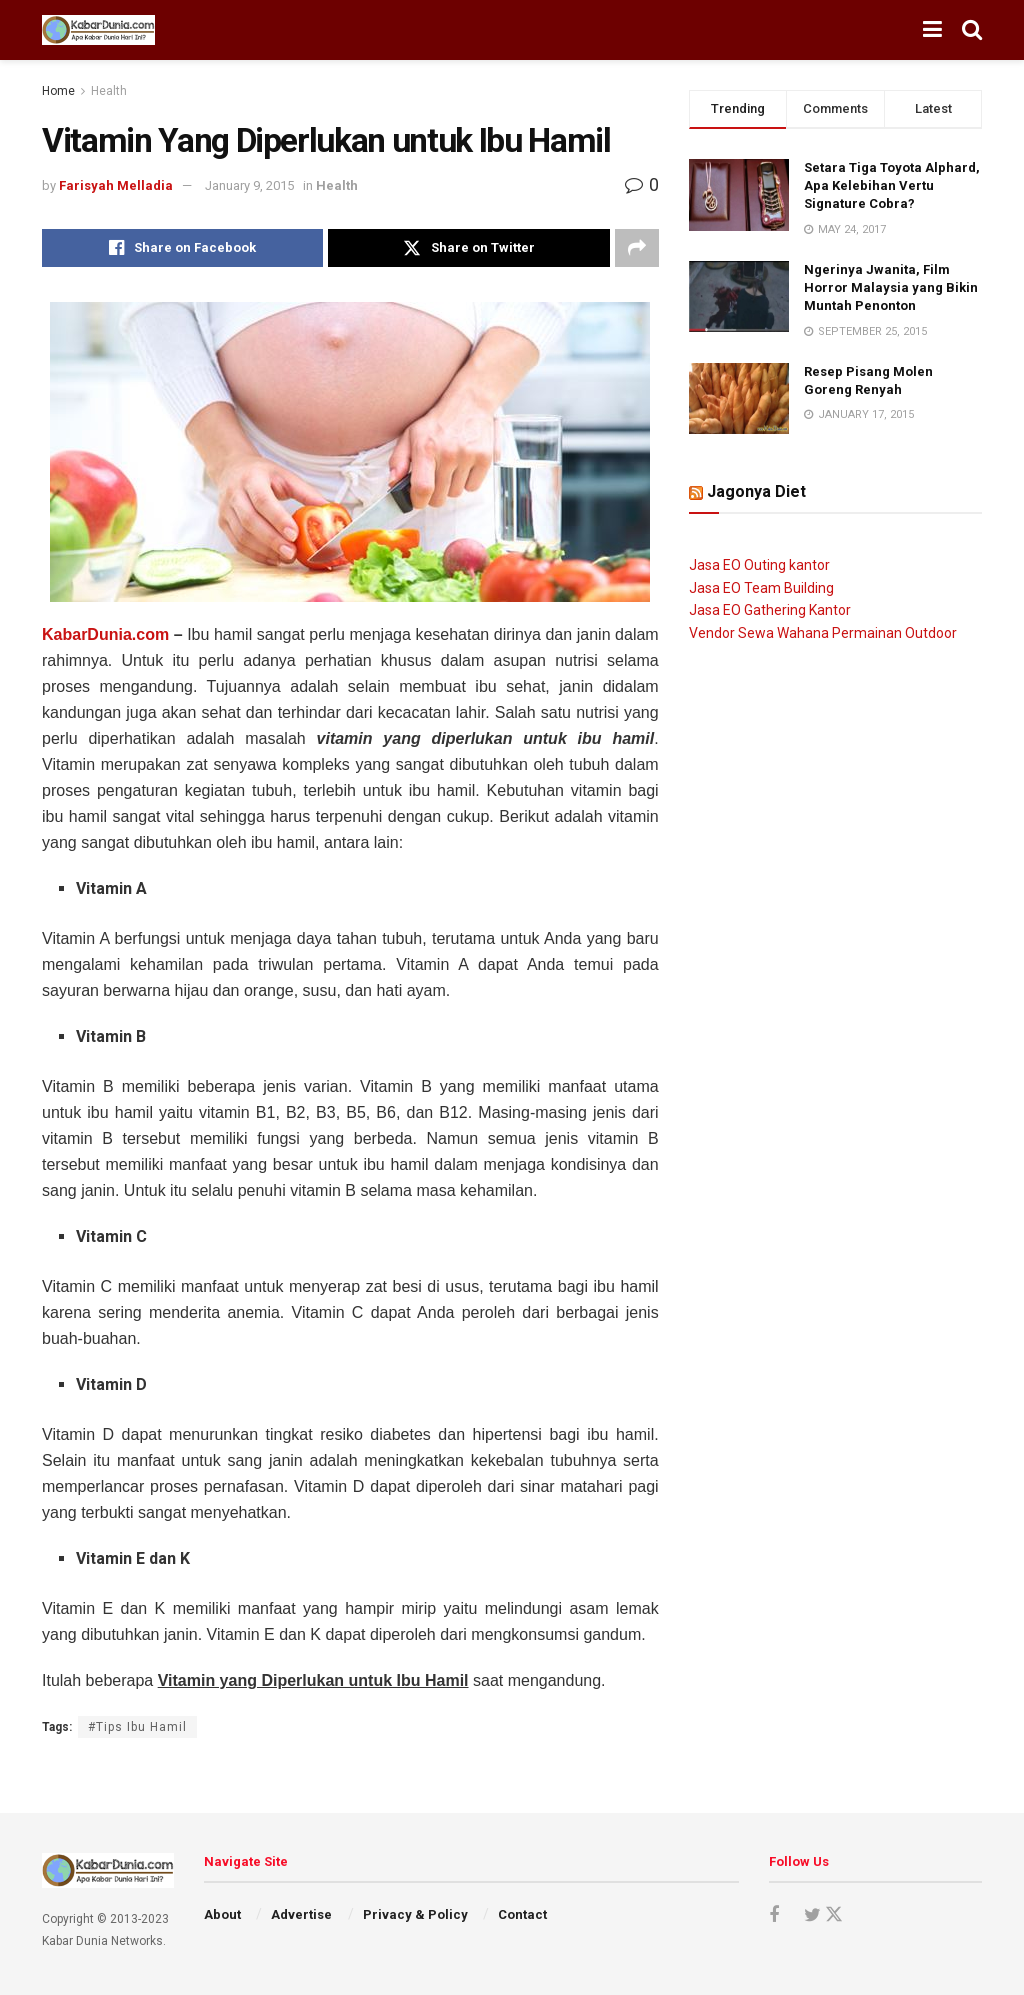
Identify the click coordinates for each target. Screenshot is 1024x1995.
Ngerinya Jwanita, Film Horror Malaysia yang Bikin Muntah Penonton (891, 287)
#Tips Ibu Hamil (137, 1727)
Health (109, 91)
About (222, 1914)
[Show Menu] (932, 30)
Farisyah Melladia (116, 185)
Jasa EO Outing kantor (759, 565)
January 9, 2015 (249, 185)
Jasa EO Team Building (761, 588)
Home (58, 91)
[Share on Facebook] (182, 248)
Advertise (301, 1914)
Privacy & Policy (415, 1914)
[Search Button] (972, 30)
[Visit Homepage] (98, 30)
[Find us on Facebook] (774, 1915)
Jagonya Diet (756, 491)
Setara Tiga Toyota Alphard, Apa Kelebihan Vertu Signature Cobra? (892, 185)
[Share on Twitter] (468, 248)
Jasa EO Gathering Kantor (770, 610)
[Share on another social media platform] (637, 248)
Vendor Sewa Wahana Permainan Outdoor (823, 633)
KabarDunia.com (105, 634)
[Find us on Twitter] (820, 1915)
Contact (522, 1914)
